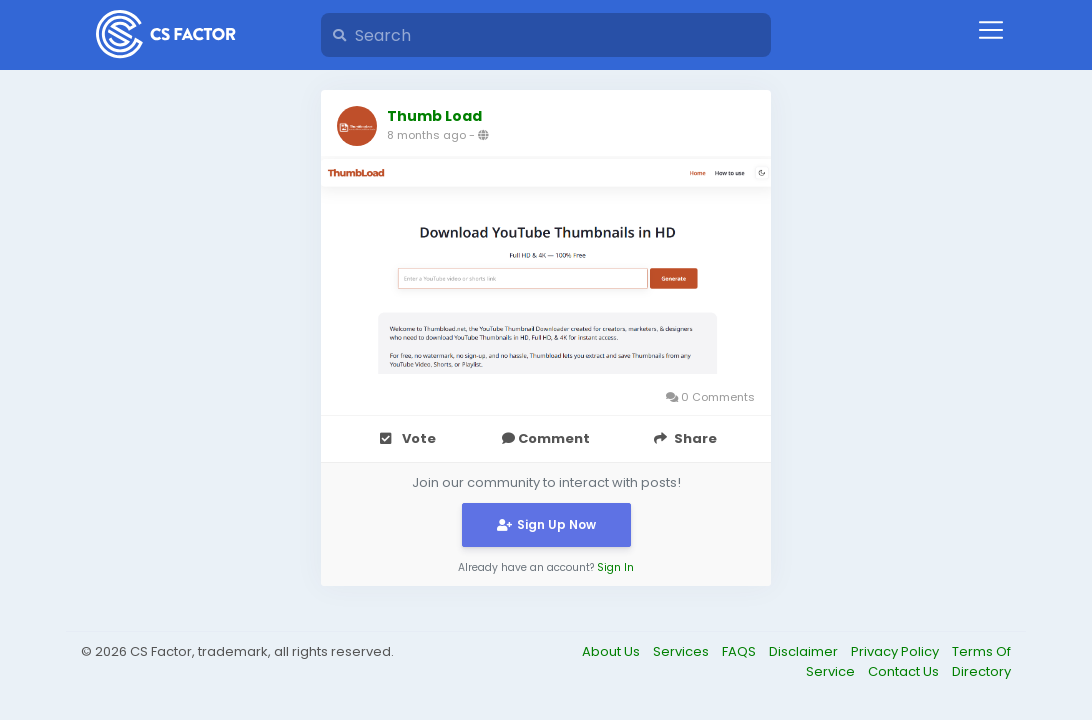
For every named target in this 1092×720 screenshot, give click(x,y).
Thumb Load (434, 116)
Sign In (615, 567)
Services (682, 651)
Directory (981, 671)
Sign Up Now (546, 524)
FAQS (740, 651)
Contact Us (905, 671)
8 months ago (426, 135)
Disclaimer (805, 651)
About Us (612, 651)
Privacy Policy (896, 651)
